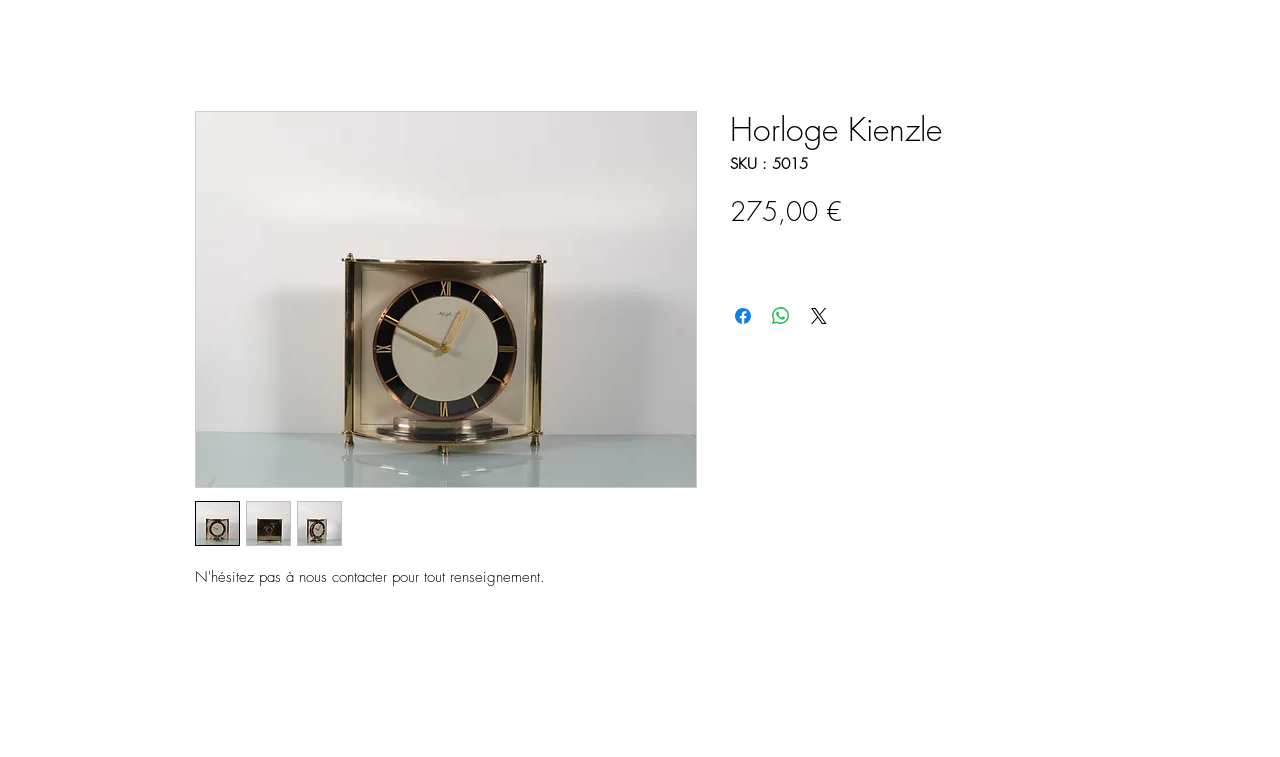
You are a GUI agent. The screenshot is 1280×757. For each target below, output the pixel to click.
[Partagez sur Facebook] (743, 316)
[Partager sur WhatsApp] (781, 316)
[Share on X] (819, 316)
